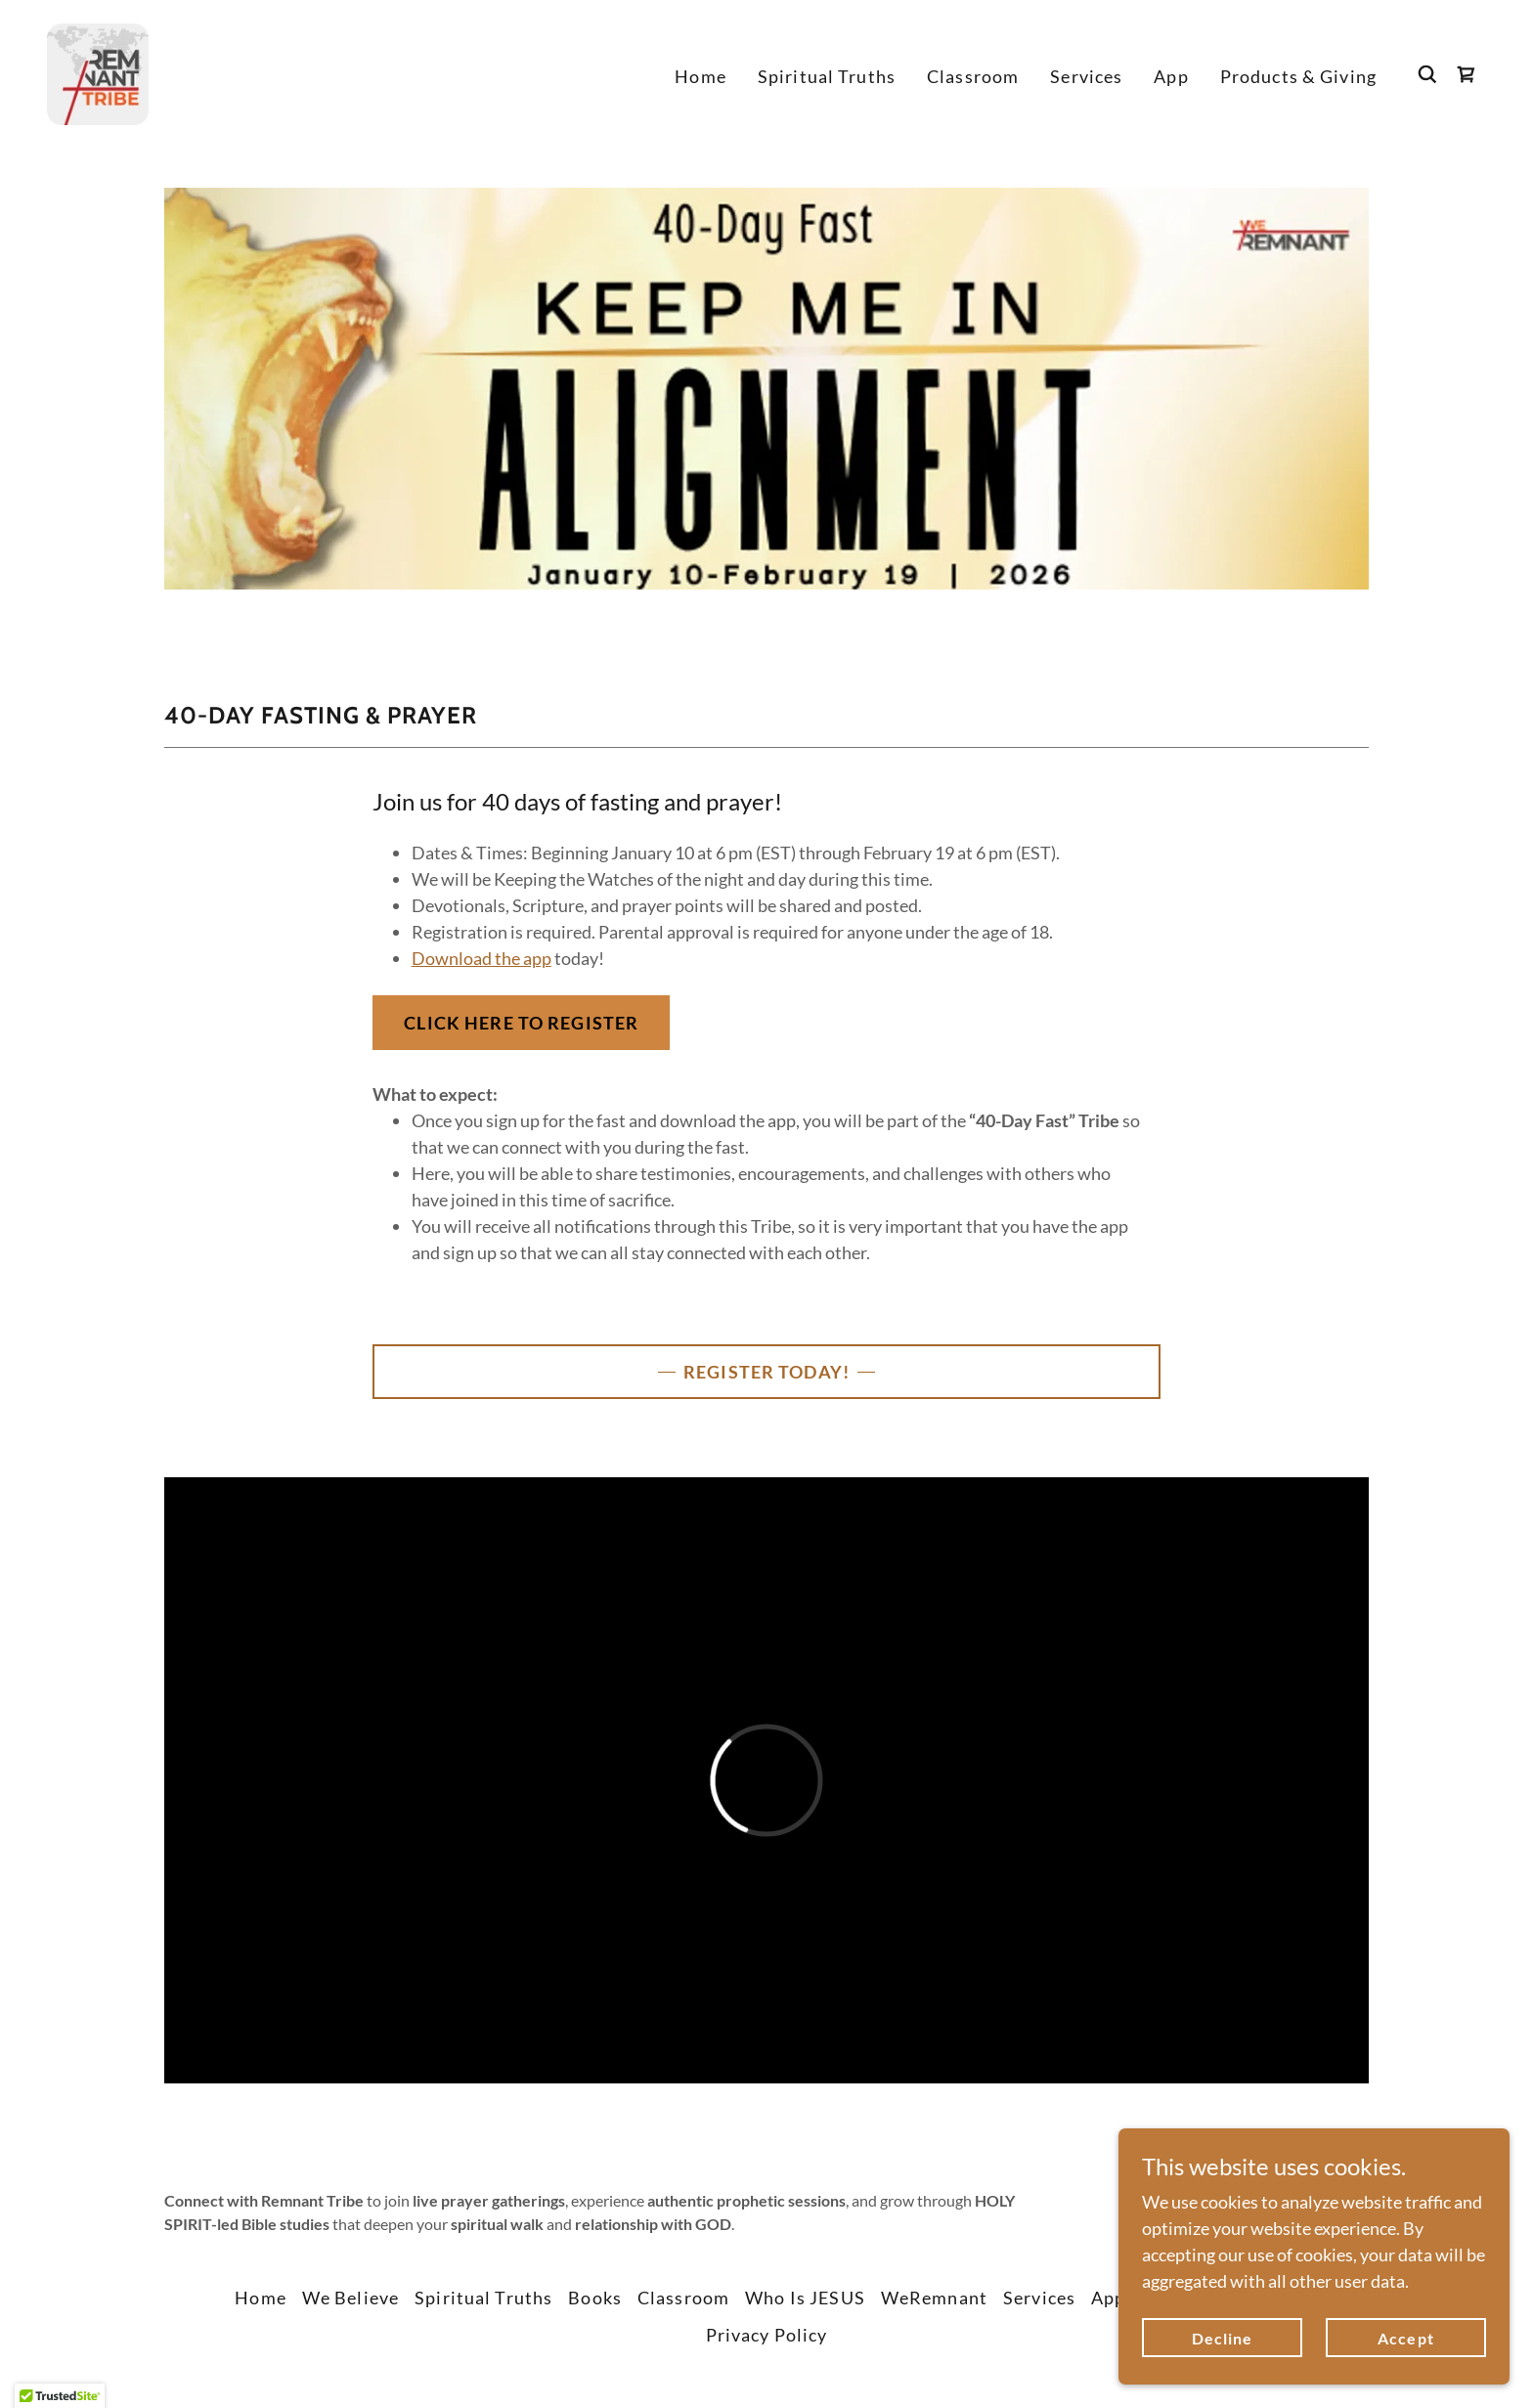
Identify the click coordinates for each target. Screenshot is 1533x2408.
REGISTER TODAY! (766, 1371)
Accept (1405, 2338)
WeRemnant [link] (934, 2297)
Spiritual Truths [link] (827, 76)
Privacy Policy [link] (767, 2334)
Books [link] (595, 2297)
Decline (1222, 2338)
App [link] (1171, 76)
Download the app (481, 958)
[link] (98, 72)
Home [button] (260, 2297)
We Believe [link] (350, 2297)
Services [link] (1086, 76)
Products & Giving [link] (1298, 76)
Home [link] (700, 76)
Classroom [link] (973, 76)
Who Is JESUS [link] (805, 2297)
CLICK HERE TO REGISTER (521, 1022)
